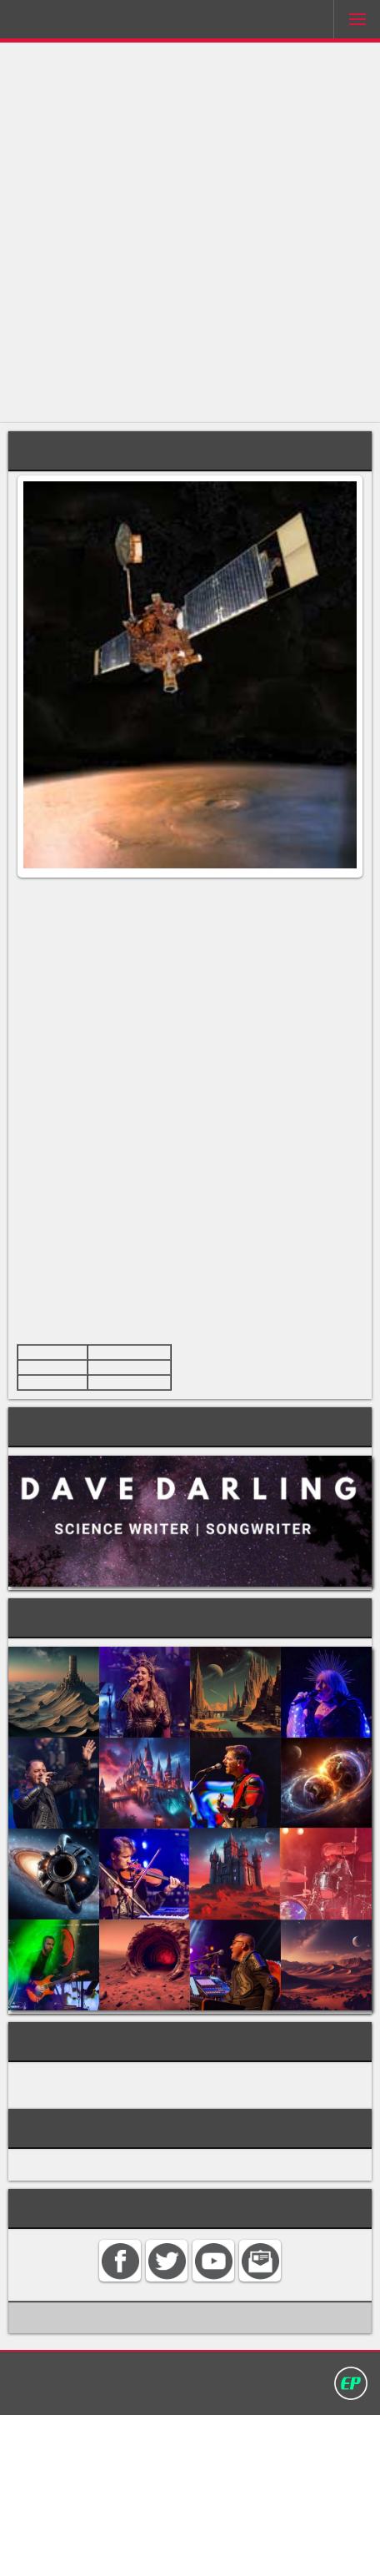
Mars (104, 949)
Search (195, 2532)
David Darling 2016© (190, 2550)
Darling (59, 22)
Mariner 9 (140, 1250)
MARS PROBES (62, 2217)
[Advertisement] (190, 233)
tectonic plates (126, 1298)
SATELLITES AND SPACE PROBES (117, 2235)
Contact (142, 2532)
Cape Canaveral (134, 1509)
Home (90, 2532)
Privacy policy (266, 2532)
